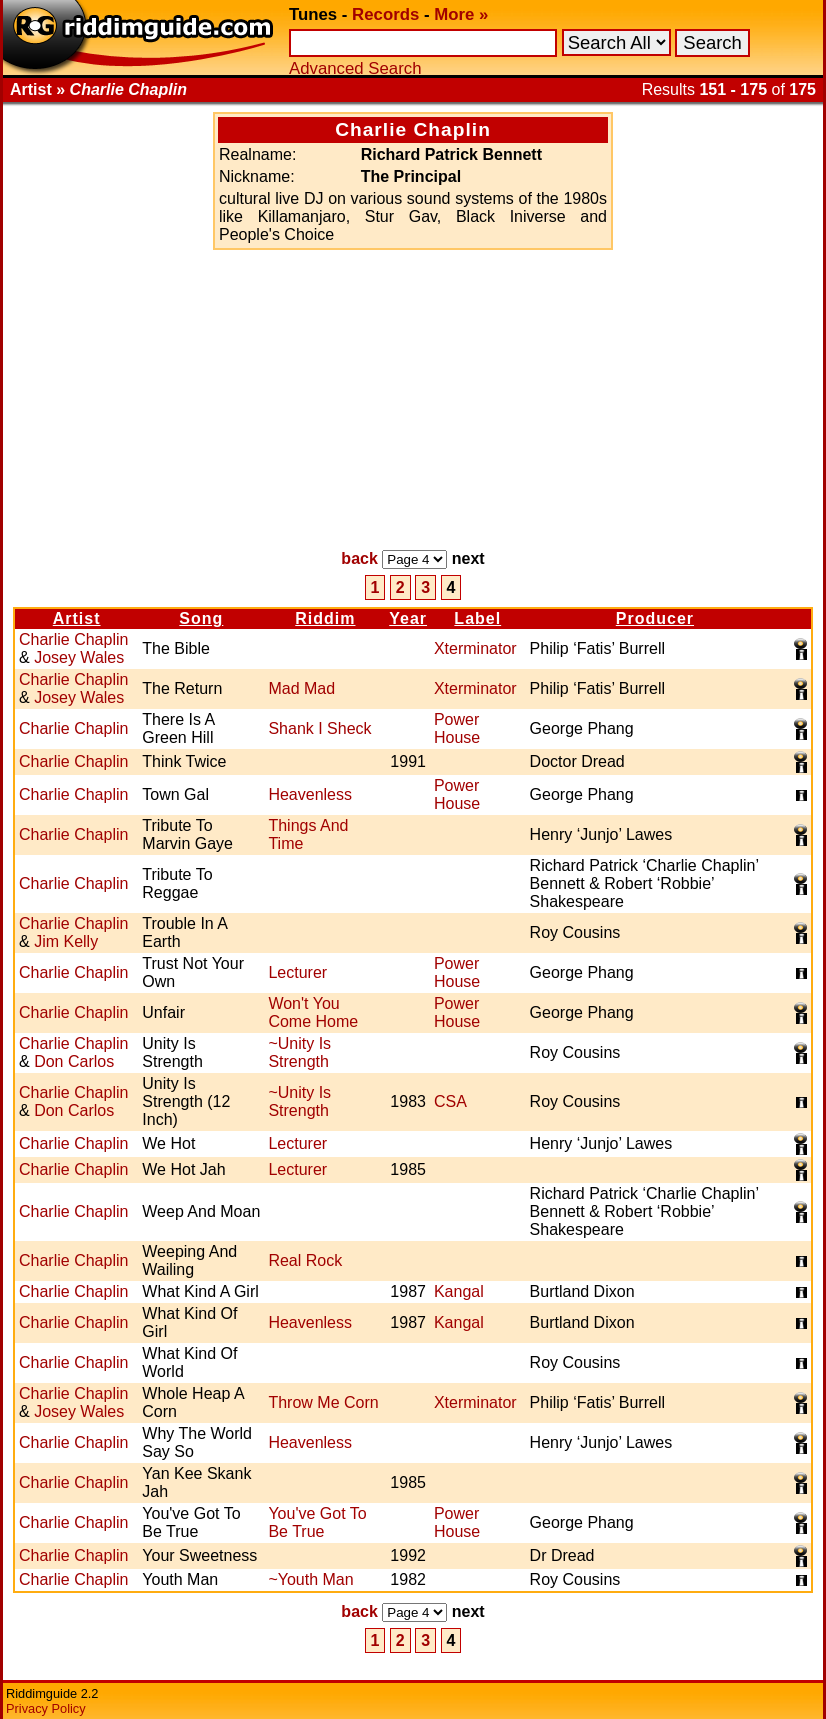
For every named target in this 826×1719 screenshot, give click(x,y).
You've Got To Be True (317, 1522)
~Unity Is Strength (299, 1052)
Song (201, 618)
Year (408, 618)
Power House (457, 728)
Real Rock (305, 1260)
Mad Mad (301, 688)
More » (461, 14)
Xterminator (475, 648)
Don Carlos (74, 1061)
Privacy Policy (46, 1708)
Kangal (459, 1291)
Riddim (325, 618)
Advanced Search (355, 68)
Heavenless (310, 794)
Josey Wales (79, 657)
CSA (450, 1101)
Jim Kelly (66, 941)
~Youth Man (310, 1579)
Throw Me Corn (323, 1402)
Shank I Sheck (319, 728)
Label (477, 618)
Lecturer (297, 972)
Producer (655, 618)
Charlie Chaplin (73, 639)
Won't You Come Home (313, 1012)
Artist (77, 618)
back (359, 558)
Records (385, 14)
